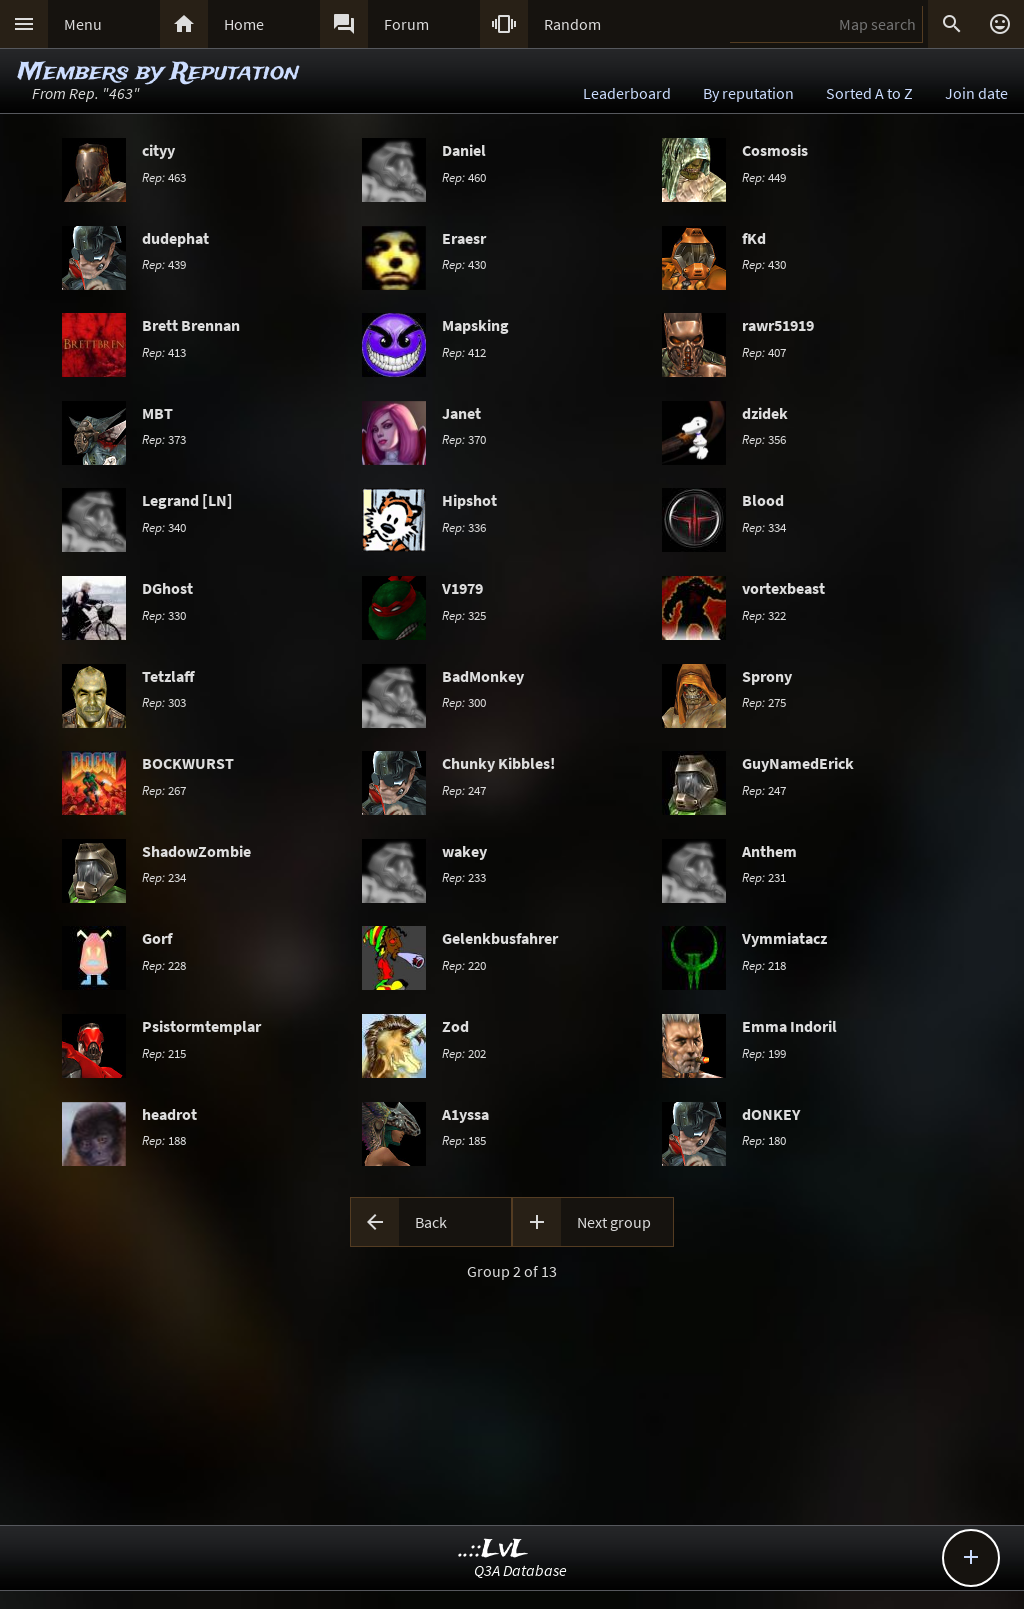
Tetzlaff (168, 676)
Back (431, 1222)
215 (164, 1053)
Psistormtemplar (201, 1026)
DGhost (167, 588)
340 (164, 527)
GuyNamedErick (798, 763)
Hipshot (469, 500)
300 (464, 702)
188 (164, 1140)
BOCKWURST (188, 763)
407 (764, 352)
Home (244, 24)
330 (164, 615)
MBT (157, 413)
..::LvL (493, 1549)
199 (764, 1053)
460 (464, 177)
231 (764, 877)
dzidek (765, 413)
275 (764, 702)
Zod (455, 1026)
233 (464, 877)
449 (764, 177)
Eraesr (464, 238)
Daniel (464, 150)
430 (464, 264)
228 (164, 965)
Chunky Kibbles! (498, 763)
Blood (763, 500)
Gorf (157, 938)
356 (764, 439)
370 (464, 439)
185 (464, 1140)
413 (164, 352)
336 (464, 527)
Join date (976, 93)
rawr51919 (778, 325)
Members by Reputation (158, 72)
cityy (158, 150)
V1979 (462, 588)
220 (464, 965)
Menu (83, 24)
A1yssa (465, 1114)
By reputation (748, 93)
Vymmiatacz (784, 938)
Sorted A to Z (869, 93)
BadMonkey (483, 676)
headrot (169, 1114)
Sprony (767, 676)
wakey (464, 851)
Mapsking (475, 325)
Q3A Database (520, 1570)
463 (164, 177)
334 (764, 527)
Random (572, 24)
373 (164, 439)
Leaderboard (627, 93)
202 (464, 1053)
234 (164, 877)
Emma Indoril (789, 1026)
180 (764, 1140)
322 (764, 615)
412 (464, 352)
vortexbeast (783, 588)
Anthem (769, 851)
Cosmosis (775, 150)
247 (464, 790)
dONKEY (771, 1114)
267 (164, 790)
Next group (614, 1222)
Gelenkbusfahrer (500, 938)
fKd (754, 238)
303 (164, 702)
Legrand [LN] (187, 500)
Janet (461, 413)
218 (764, 965)
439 (164, 264)
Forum (406, 24)
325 (464, 615)
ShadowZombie (196, 851)
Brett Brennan (191, 325)
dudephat (175, 238)
